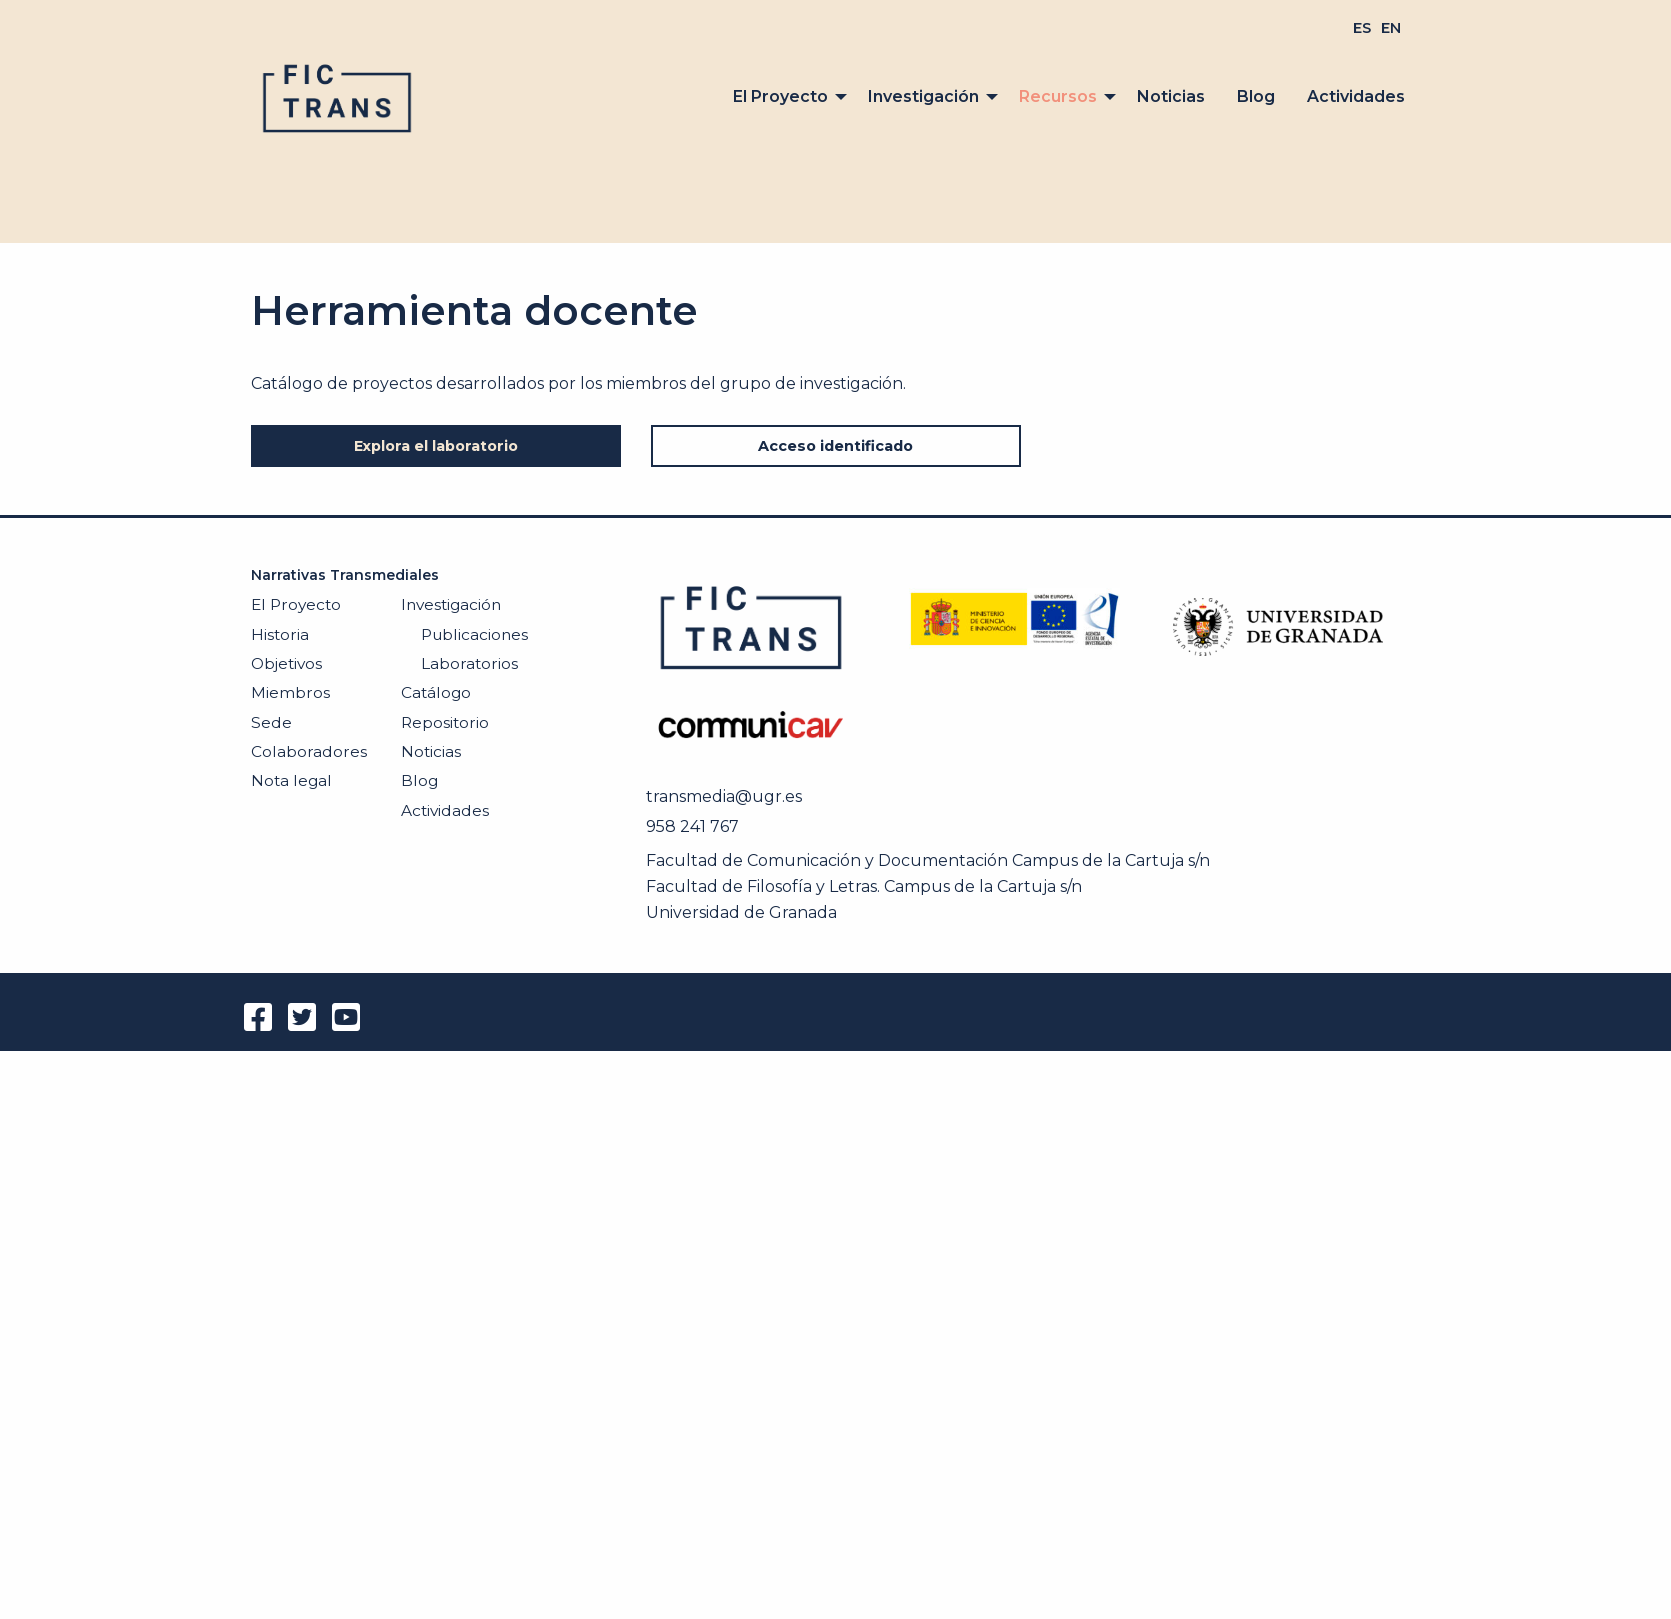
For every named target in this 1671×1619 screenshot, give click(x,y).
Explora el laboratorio (436, 446)
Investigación (923, 96)
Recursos (1058, 96)
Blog (1256, 96)
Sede (271, 722)
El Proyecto (780, 96)
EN (1391, 28)
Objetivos (286, 663)
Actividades (1356, 96)
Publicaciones (474, 634)
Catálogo (436, 692)
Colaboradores (309, 751)
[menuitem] (1362, 28)
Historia (280, 634)
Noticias (1171, 96)
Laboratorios (469, 663)
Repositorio (445, 722)
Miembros (290, 692)
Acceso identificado (835, 446)
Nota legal (291, 780)
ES (1362, 28)
